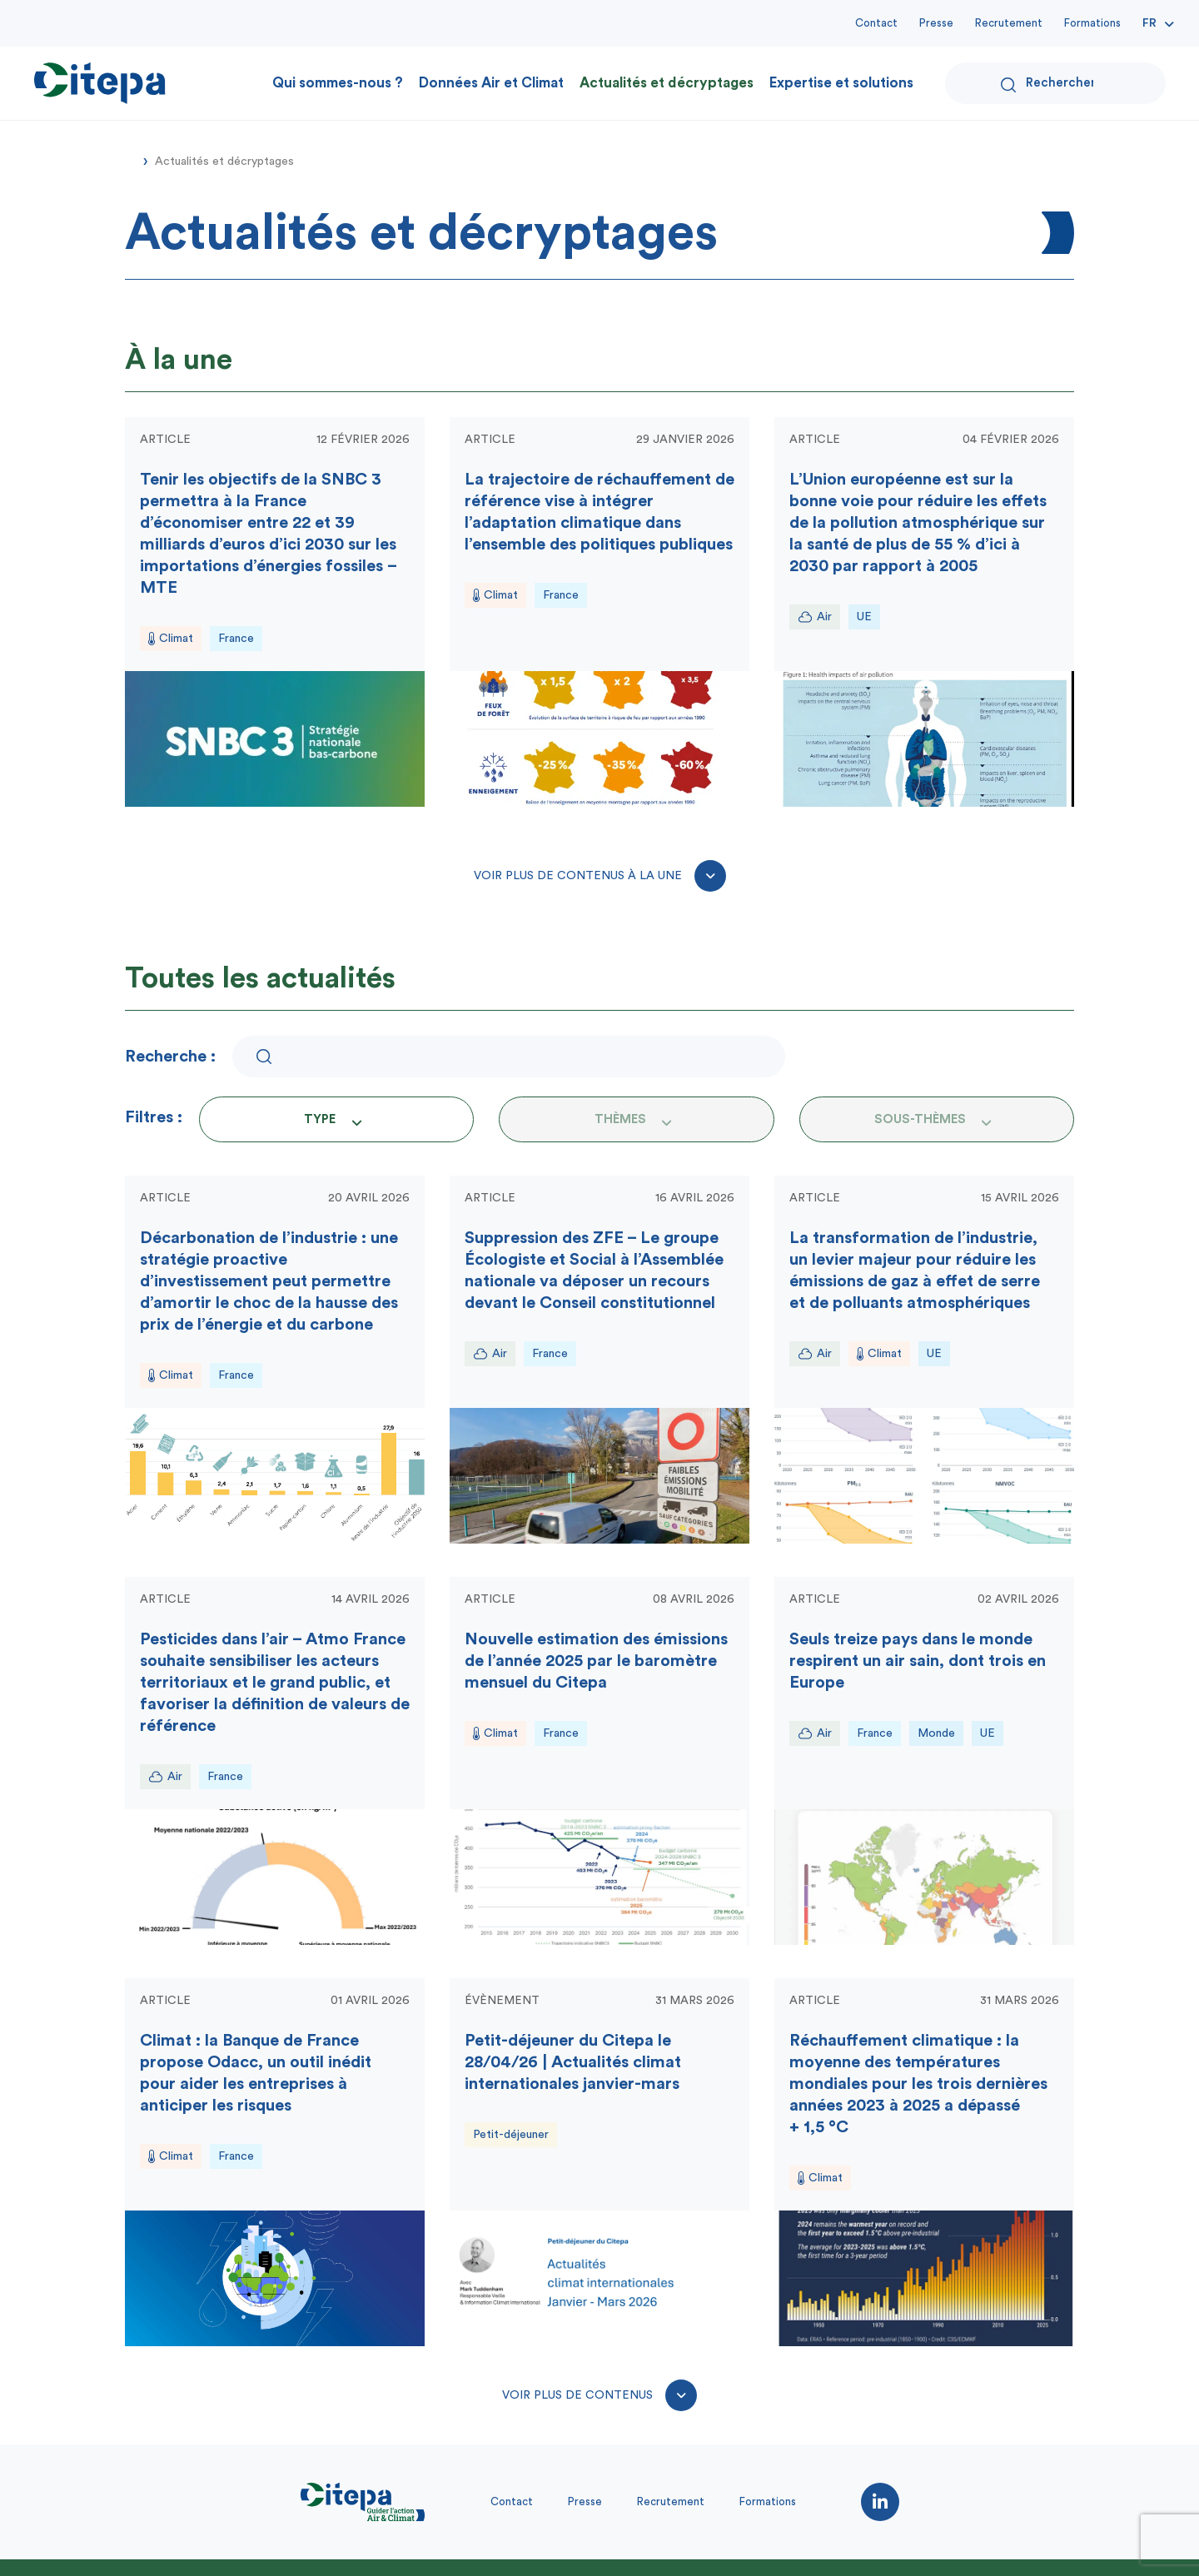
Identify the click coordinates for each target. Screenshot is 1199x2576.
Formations (1092, 22)
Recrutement (1008, 22)
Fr (1149, 23)
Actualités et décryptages (667, 83)
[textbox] (324, 1119)
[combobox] (336, 1119)
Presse (936, 22)
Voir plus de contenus (599, 2395)
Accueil (131, 160)
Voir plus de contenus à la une (600, 876)
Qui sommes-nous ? (337, 83)
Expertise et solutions (841, 83)
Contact (876, 22)
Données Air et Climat (491, 83)
